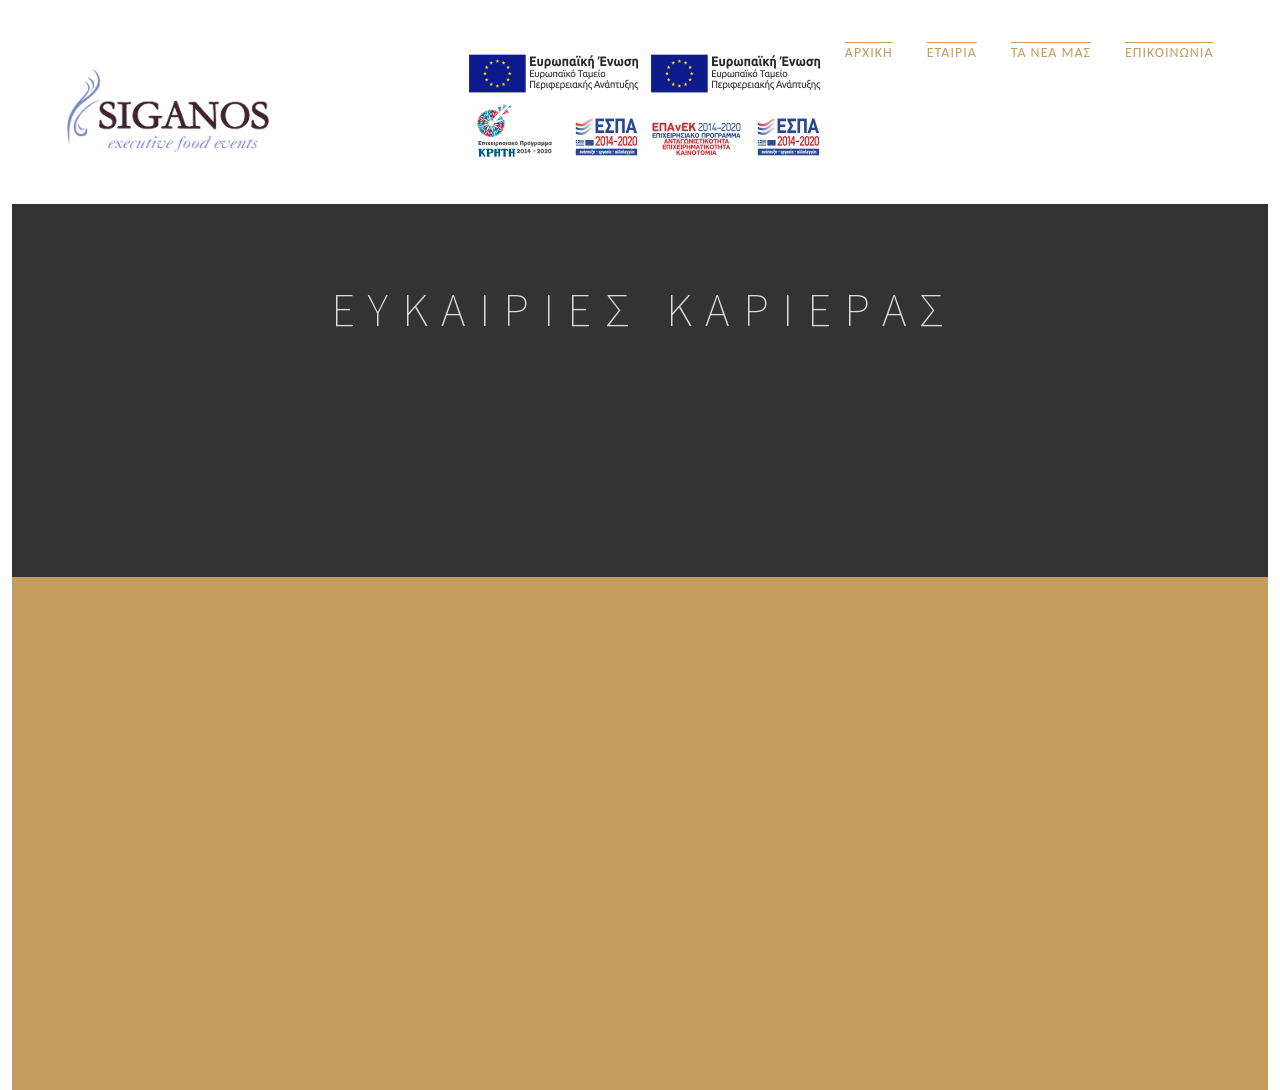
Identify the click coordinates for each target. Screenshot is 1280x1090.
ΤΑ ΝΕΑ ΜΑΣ (1051, 52)
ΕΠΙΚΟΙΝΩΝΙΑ (1169, 52)
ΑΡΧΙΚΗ (869, 52)
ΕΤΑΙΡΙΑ (952, 52)
